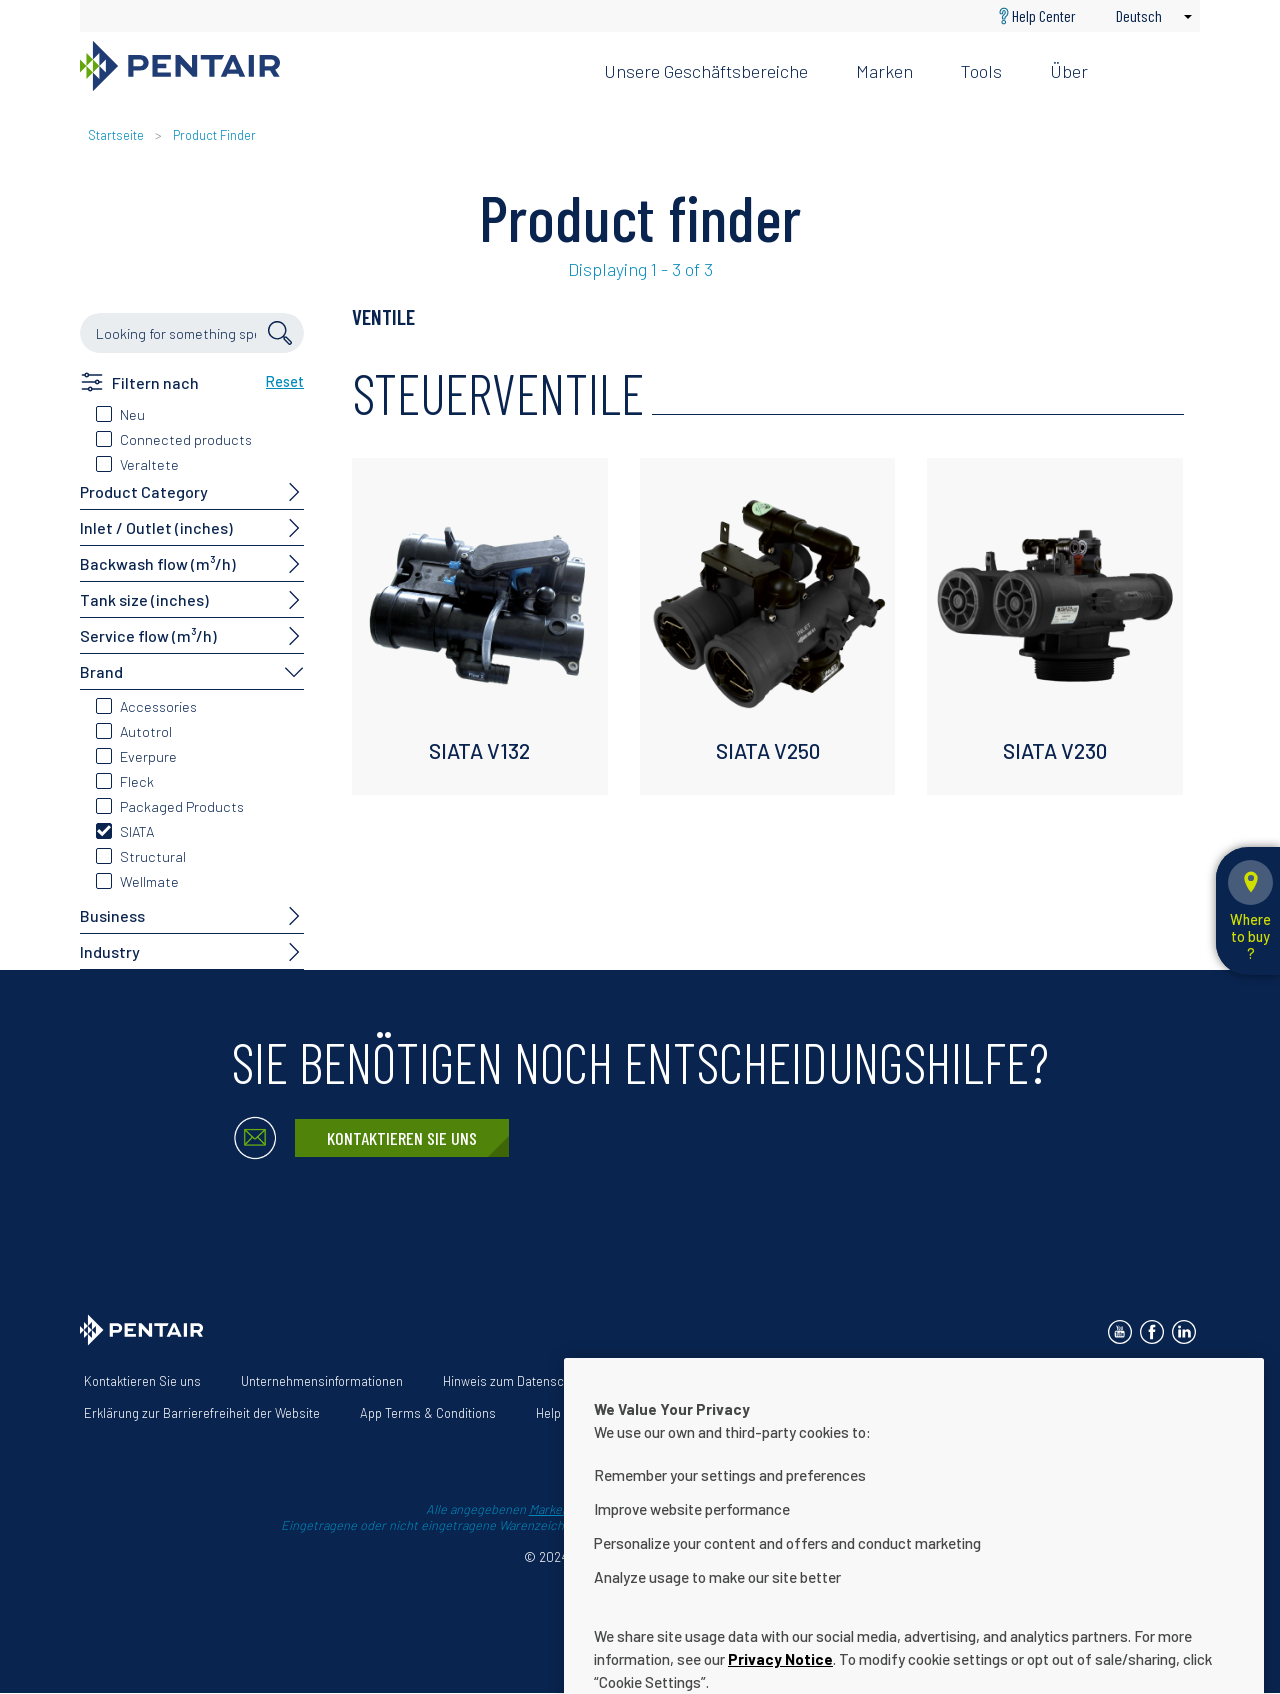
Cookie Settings (686, 1413)
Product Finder (214, 135)
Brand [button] (101, 671)
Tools (981, 71)
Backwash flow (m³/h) (158, 563)
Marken (884, 71)
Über (1069, 71)
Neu (132, 414)
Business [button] (112, 915)
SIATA (137, 831)
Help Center (1044, 15)
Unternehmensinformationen (322, 1381)
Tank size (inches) (144, 599)
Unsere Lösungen (935, 1381)
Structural (153, 856)
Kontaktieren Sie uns (402, 1138)
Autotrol (146, 731)
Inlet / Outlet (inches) (156, 527)
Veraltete (149, 464)
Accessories (158, 706)
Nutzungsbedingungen (691, 1381)
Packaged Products (182, 806)
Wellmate (149, 881)
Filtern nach (155, 382)
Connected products (186, 439)
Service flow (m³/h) (148, 635)
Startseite (116, 135)
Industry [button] (110, 951)
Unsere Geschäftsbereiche (706, 71)
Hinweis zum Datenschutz (515, 1381)
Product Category (144, 491)
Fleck (137, 781)
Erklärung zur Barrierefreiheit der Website (202, 1413)
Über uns (819, 1381)
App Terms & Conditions (428, 1413)
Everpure (148, 756)
